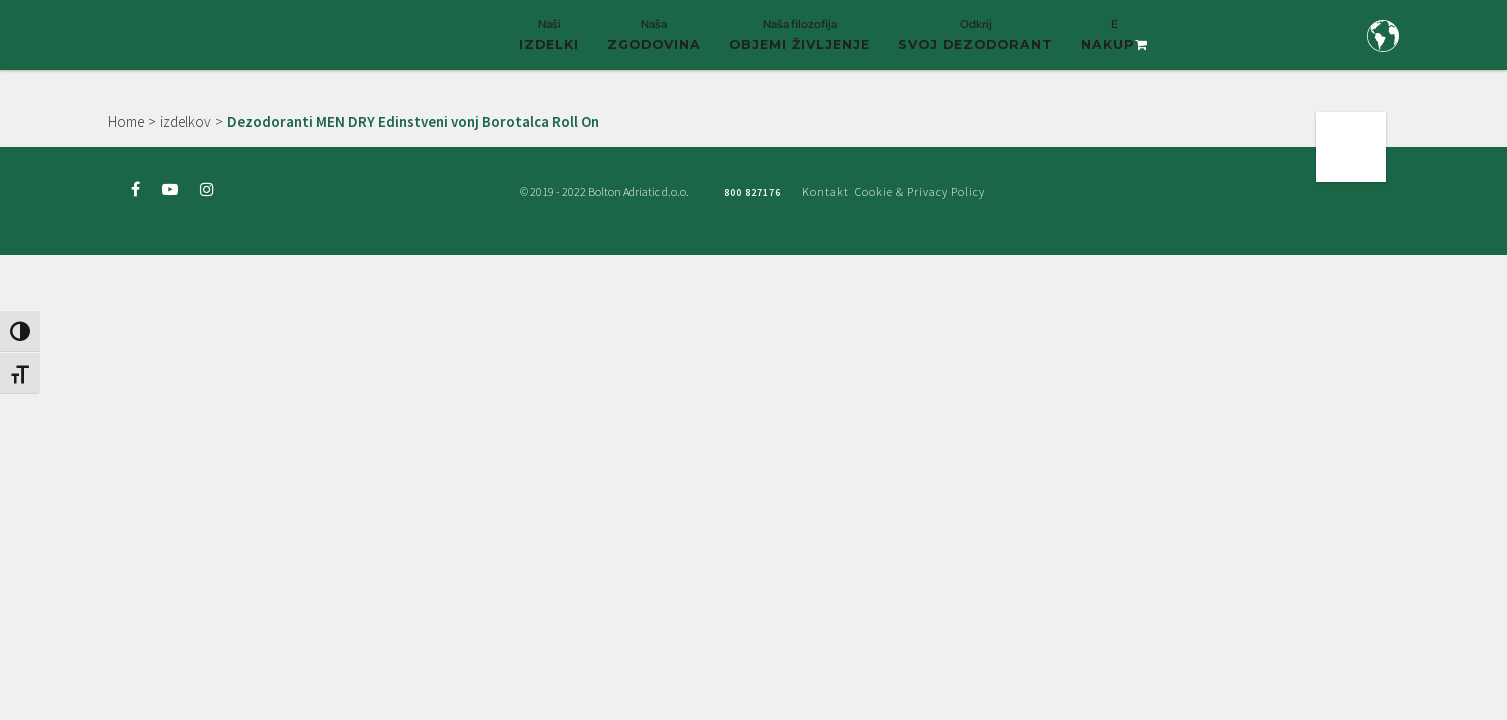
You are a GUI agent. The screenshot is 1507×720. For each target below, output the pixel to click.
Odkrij (975, 43)
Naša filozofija (799, 43)
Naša (654, 43)
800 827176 (752, 192)
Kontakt (825, 191)
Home (126, 121)
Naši (549, 43)
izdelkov (185, 121)
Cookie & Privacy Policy (920, 191)
